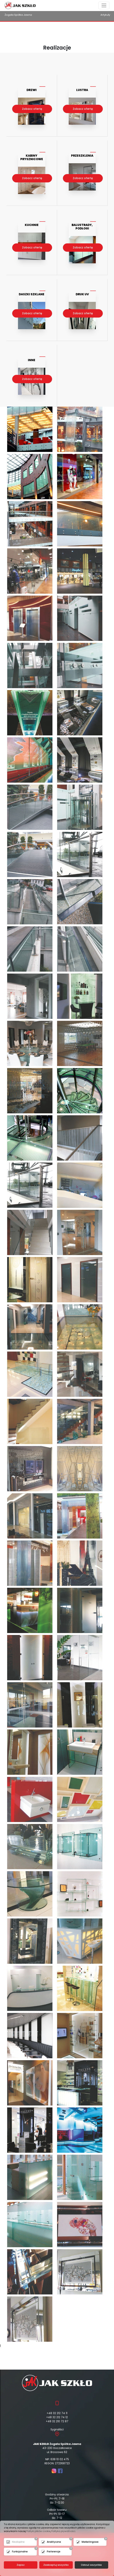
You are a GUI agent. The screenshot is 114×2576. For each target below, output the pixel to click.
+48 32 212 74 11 (57, 2413)
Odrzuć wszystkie (91, 2565)
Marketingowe (90, 2541)
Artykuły (105, 15)
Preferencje (53, 2551)
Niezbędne (18, 2541)
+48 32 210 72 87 (57, 2421)
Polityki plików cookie (38, 2531)
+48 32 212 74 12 (57, 2417)
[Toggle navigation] (104, 5)
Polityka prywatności (63, 2531)
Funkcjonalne (20, 2551)
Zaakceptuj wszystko (56, 2565)
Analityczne (54, 2541)
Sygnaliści (57, 2429)
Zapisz (21, 2565)
